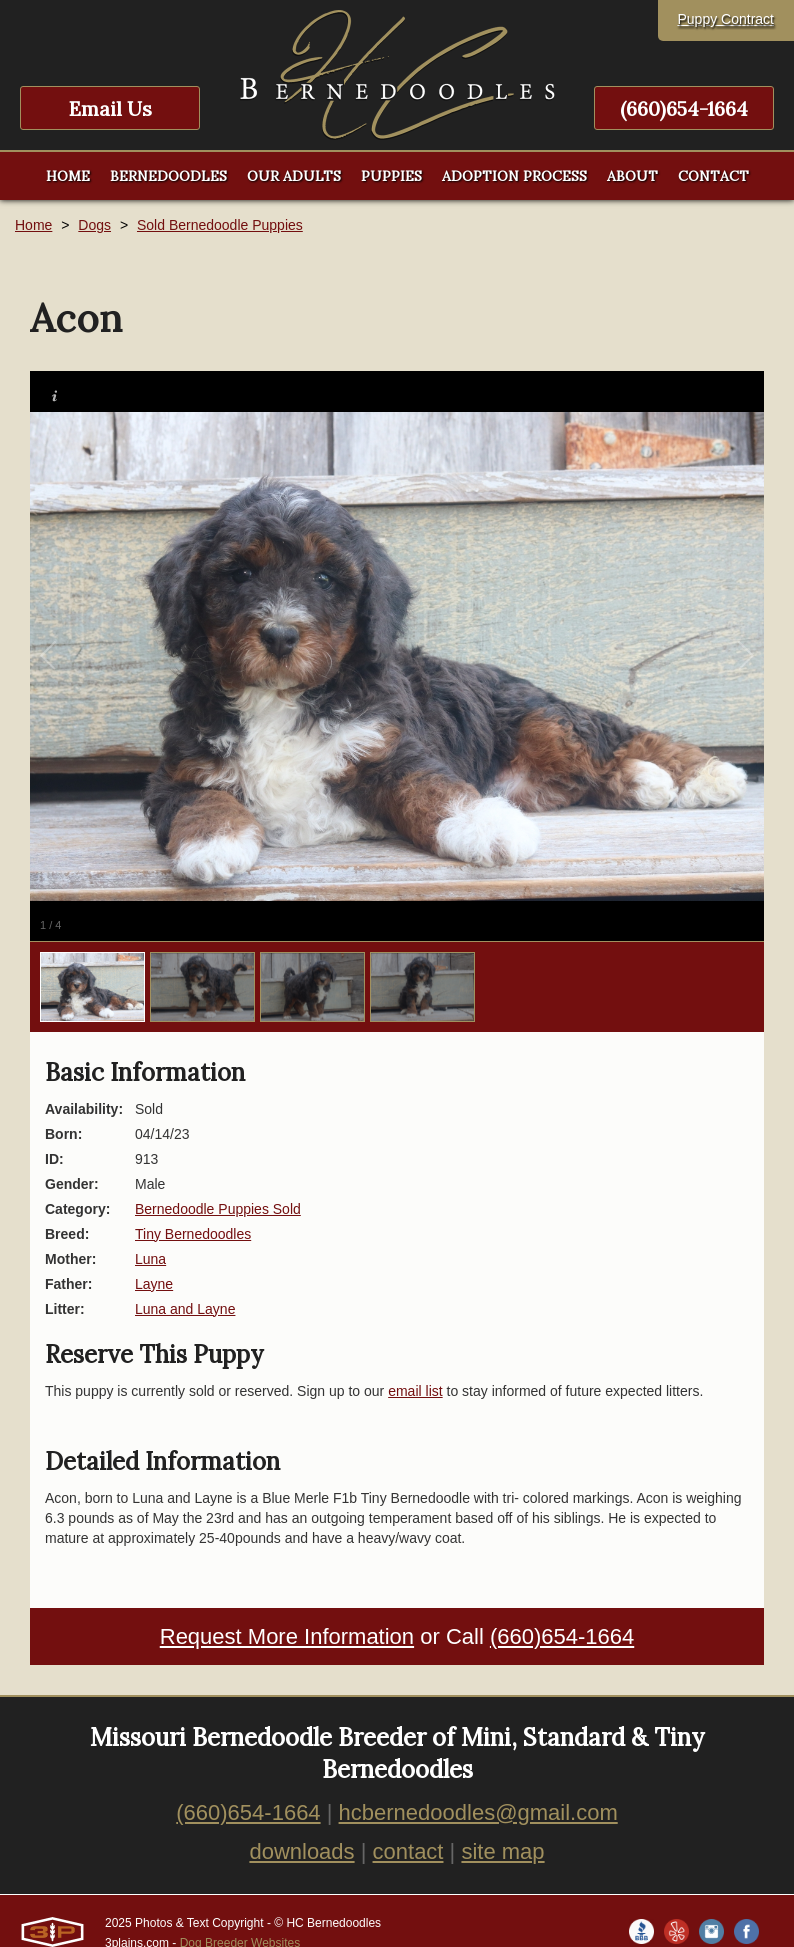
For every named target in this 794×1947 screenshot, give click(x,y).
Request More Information (287, 1636)
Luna (150, 1259)
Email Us (110, 108)
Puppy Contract (726, 19)
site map (502, 1851)
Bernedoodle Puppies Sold (218, 1209)
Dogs (94, 225)
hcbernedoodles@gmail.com (478, 1812)
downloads (301, 1851)
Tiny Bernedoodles (193, 1234)
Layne (154, 1284)
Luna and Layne (185, 1309)
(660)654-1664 (684, 108)
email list (415, 1391)
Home (33, 225)
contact (408, 1851)
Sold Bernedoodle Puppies (220, 225)
